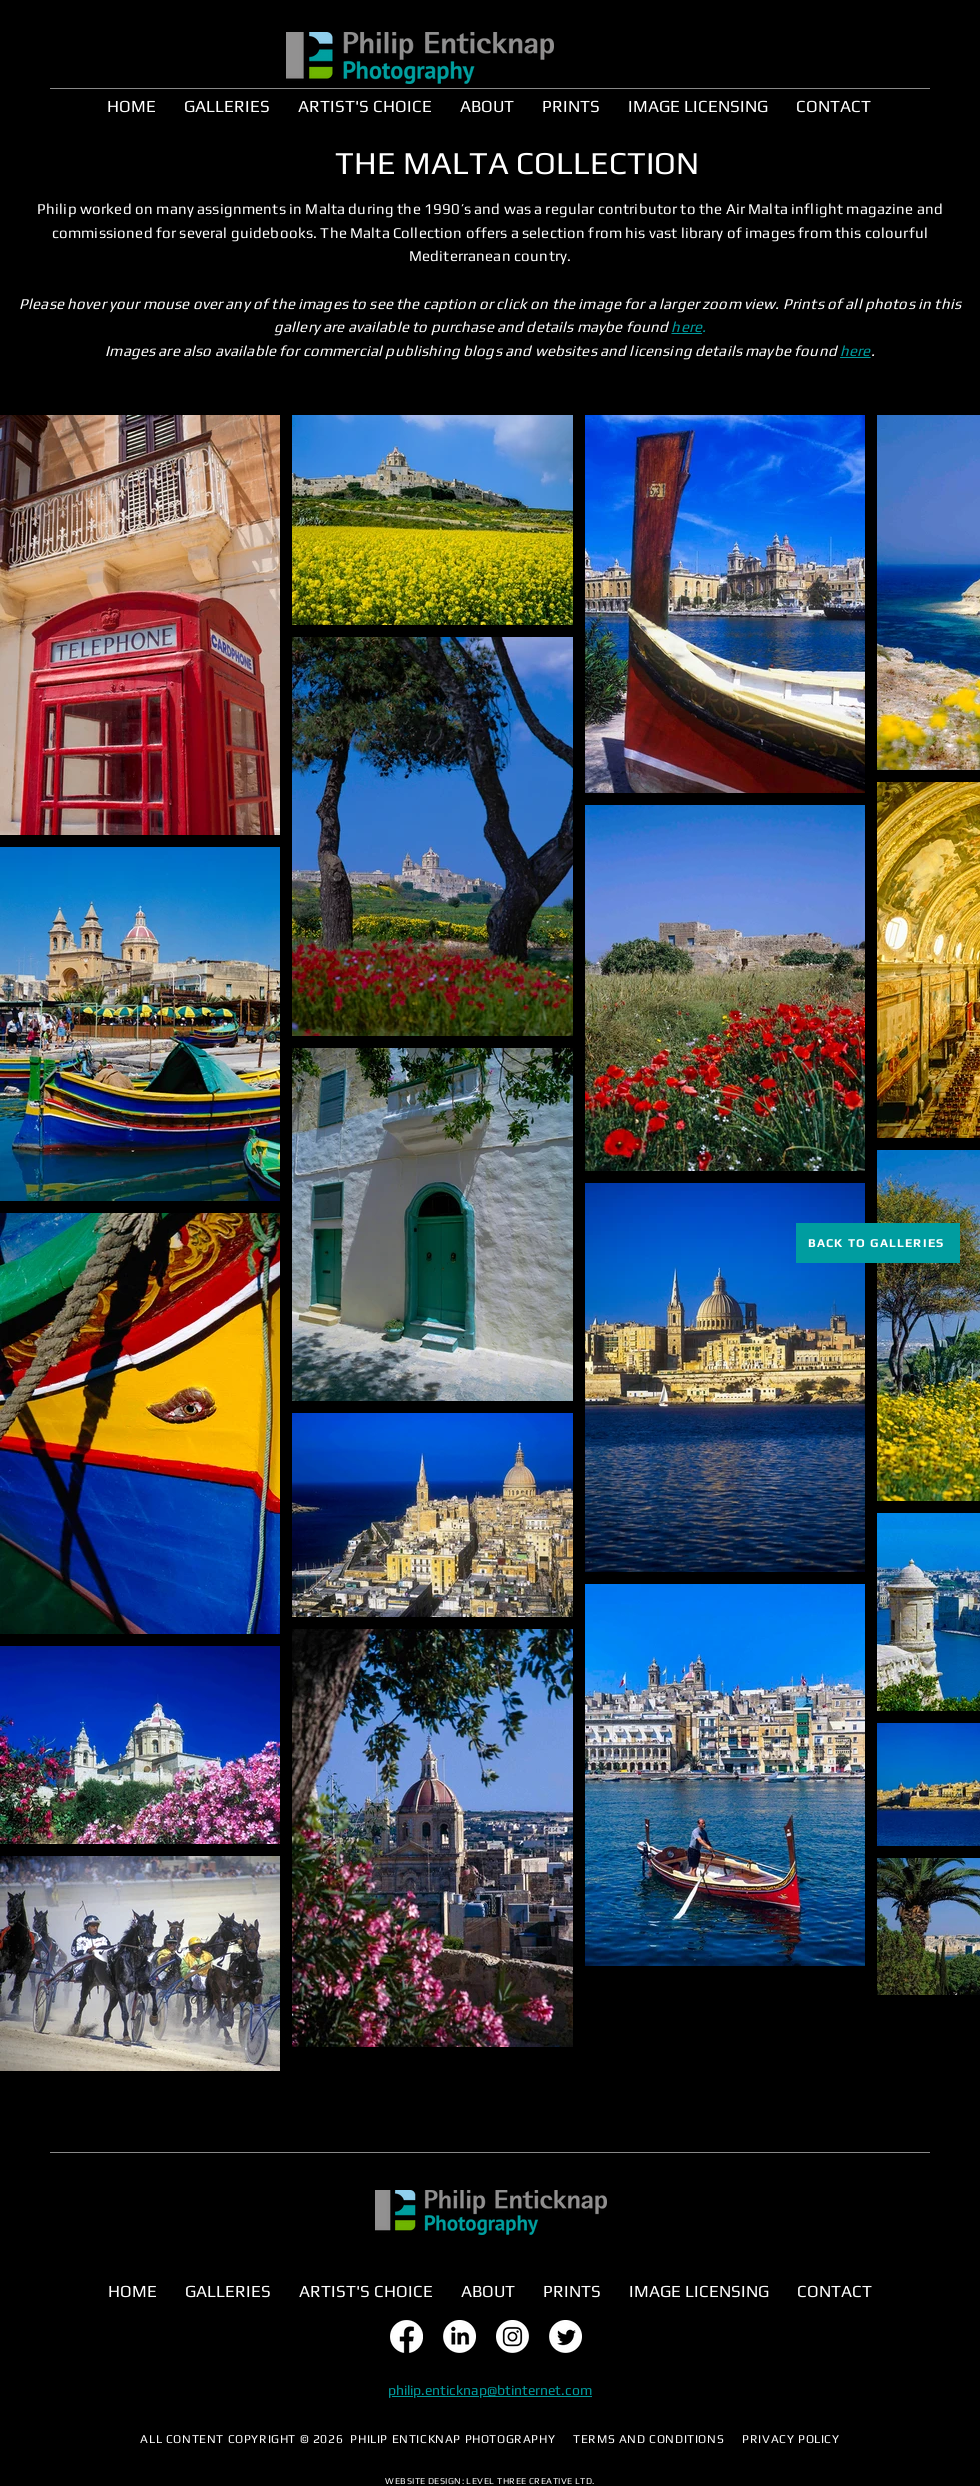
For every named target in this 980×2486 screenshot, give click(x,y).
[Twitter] (565, 2336)
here (686, 326)
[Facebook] (406, 2336)
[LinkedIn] (459, 2336)
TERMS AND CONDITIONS (648, 2439)
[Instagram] (512, 2336)
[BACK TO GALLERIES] (878, 1243)
